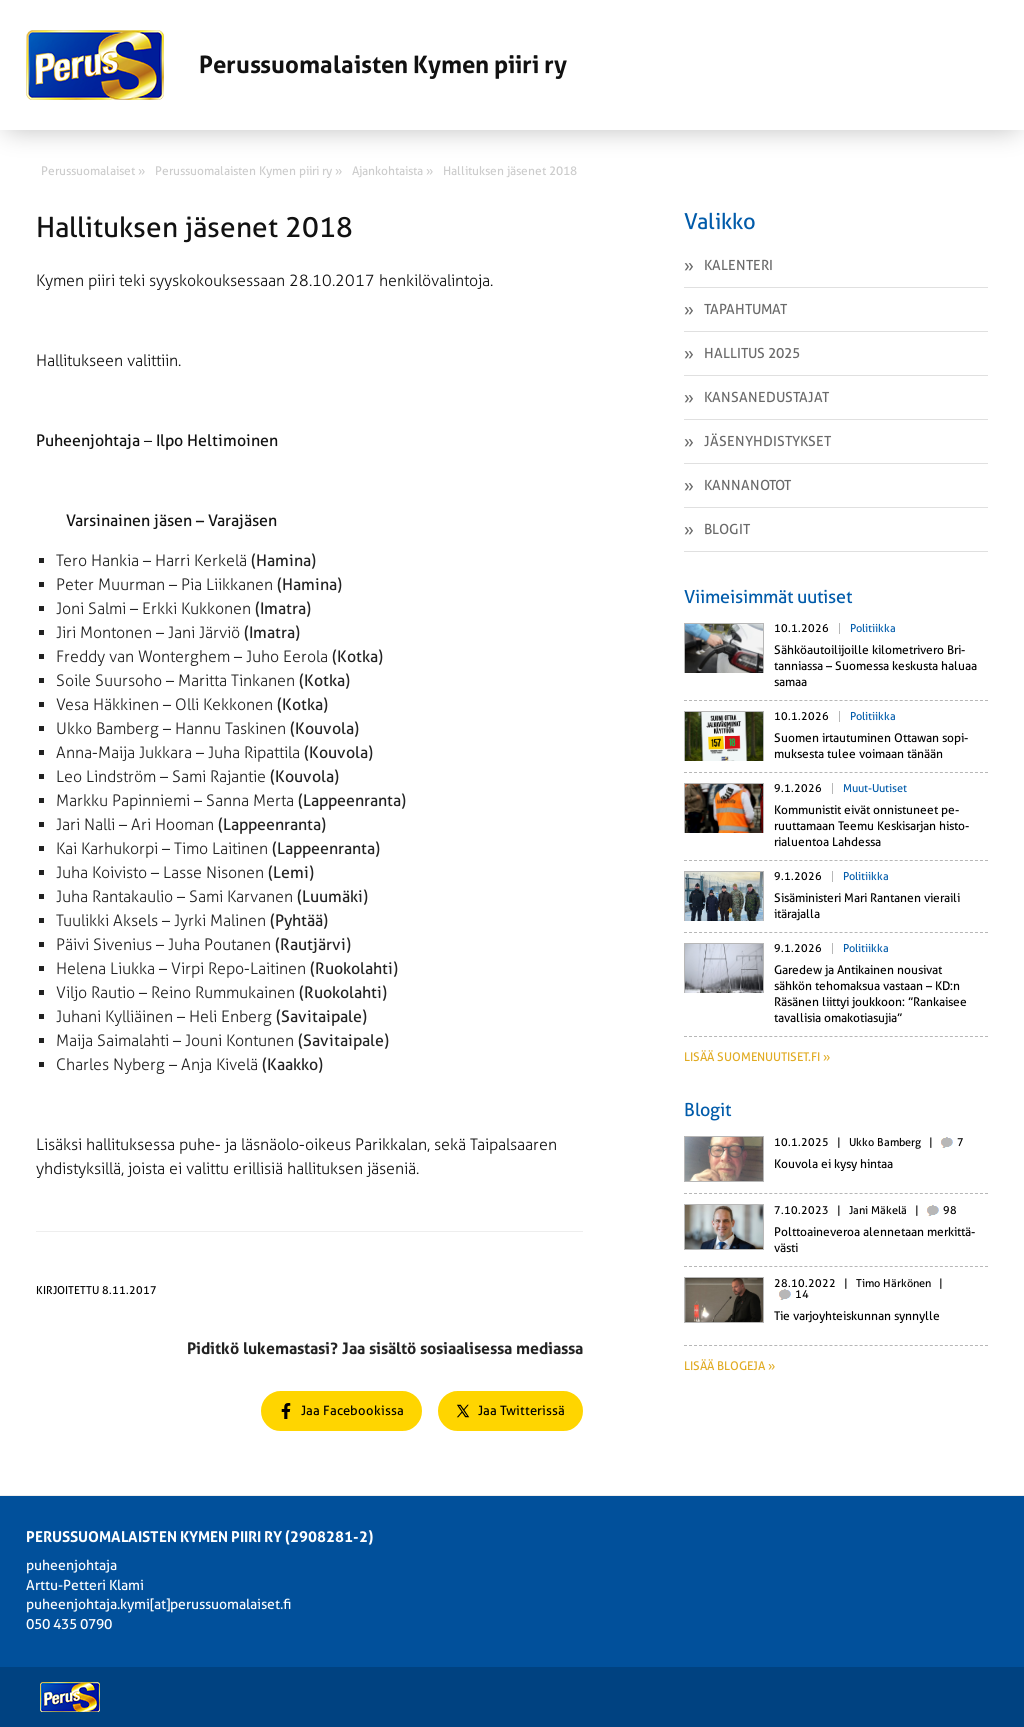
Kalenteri (738, 265)
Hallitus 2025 (752, 353)
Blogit (727, 529)
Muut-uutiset (875, 788)
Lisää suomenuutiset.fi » (757, 1057)
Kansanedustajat (766, 397)
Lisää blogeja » (729, 1366)
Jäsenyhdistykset (767, 441)
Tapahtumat (745, 309)
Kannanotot (747, 485)
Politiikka (873, 628)
